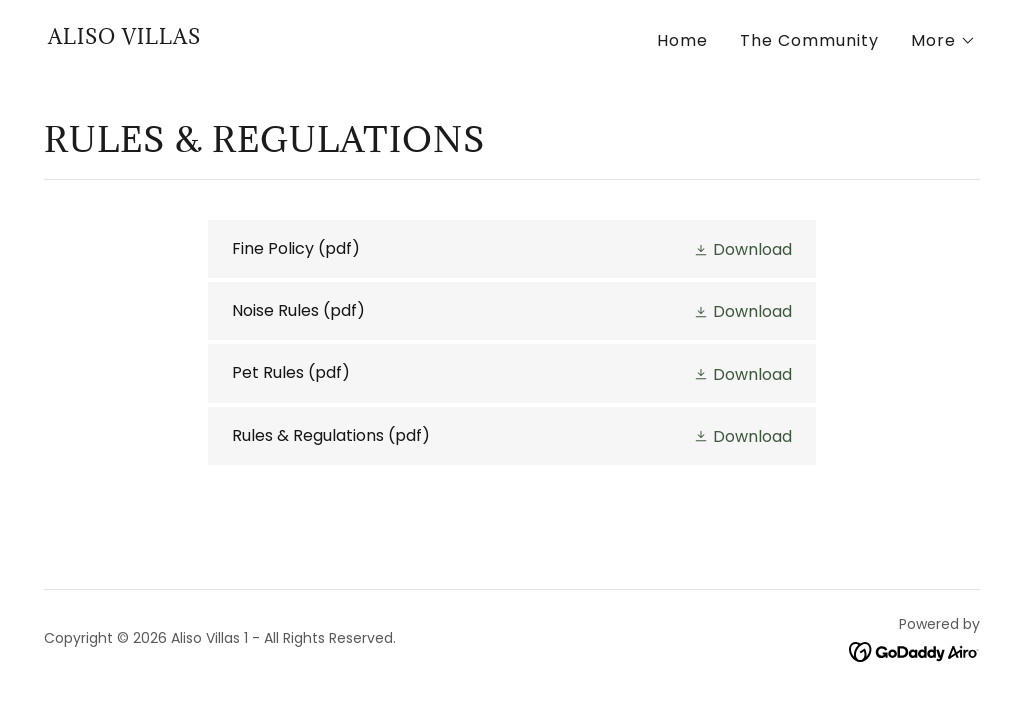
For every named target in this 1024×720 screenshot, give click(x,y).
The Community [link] (809, 40)
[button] (943, 41)
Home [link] (682, 40)
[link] (124, 38)
